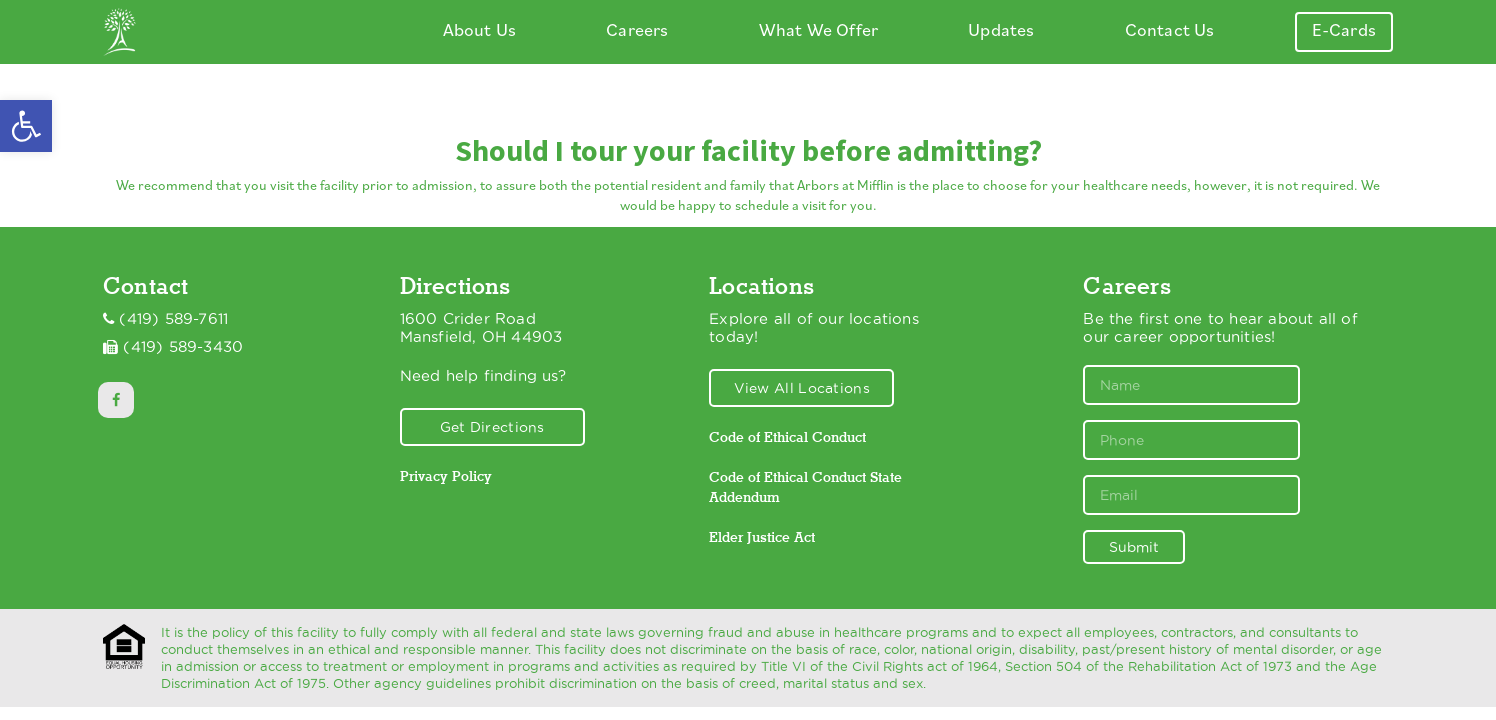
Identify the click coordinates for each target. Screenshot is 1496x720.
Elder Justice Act (762, 537)
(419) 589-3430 (183, 347)
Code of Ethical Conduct (787, 437)
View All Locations (802, 388)
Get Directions (492, 427)
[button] (26, 126)
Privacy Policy (446, 476)
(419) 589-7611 (173, 319)
